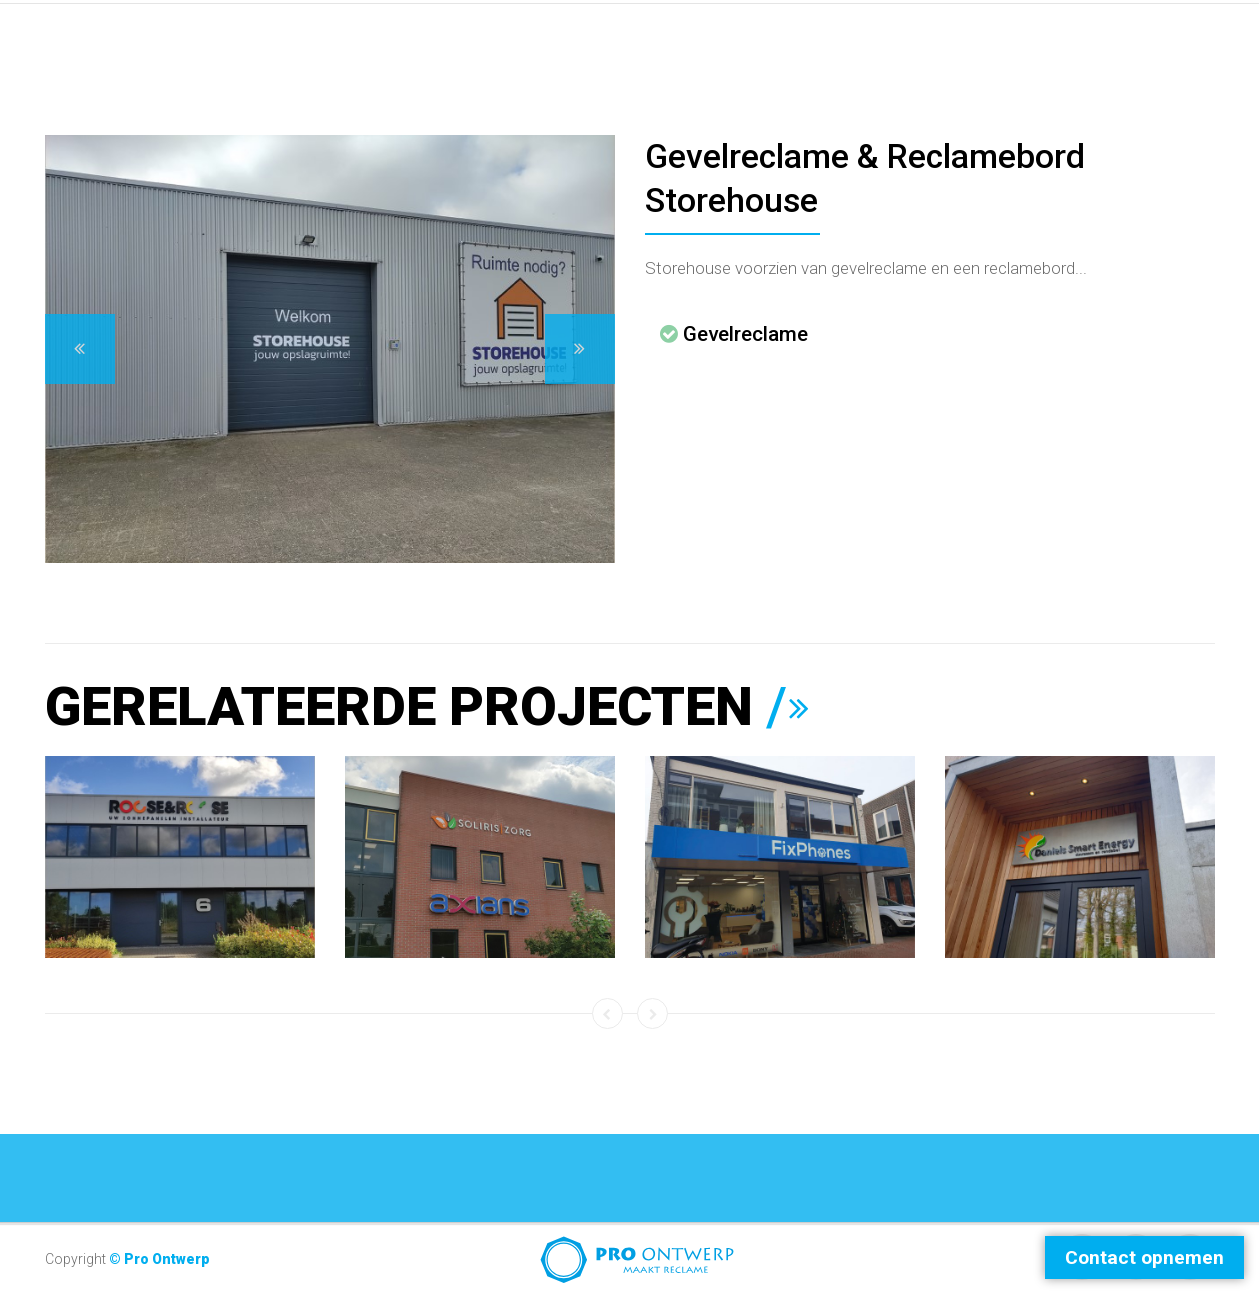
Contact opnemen (1144, 1257)
